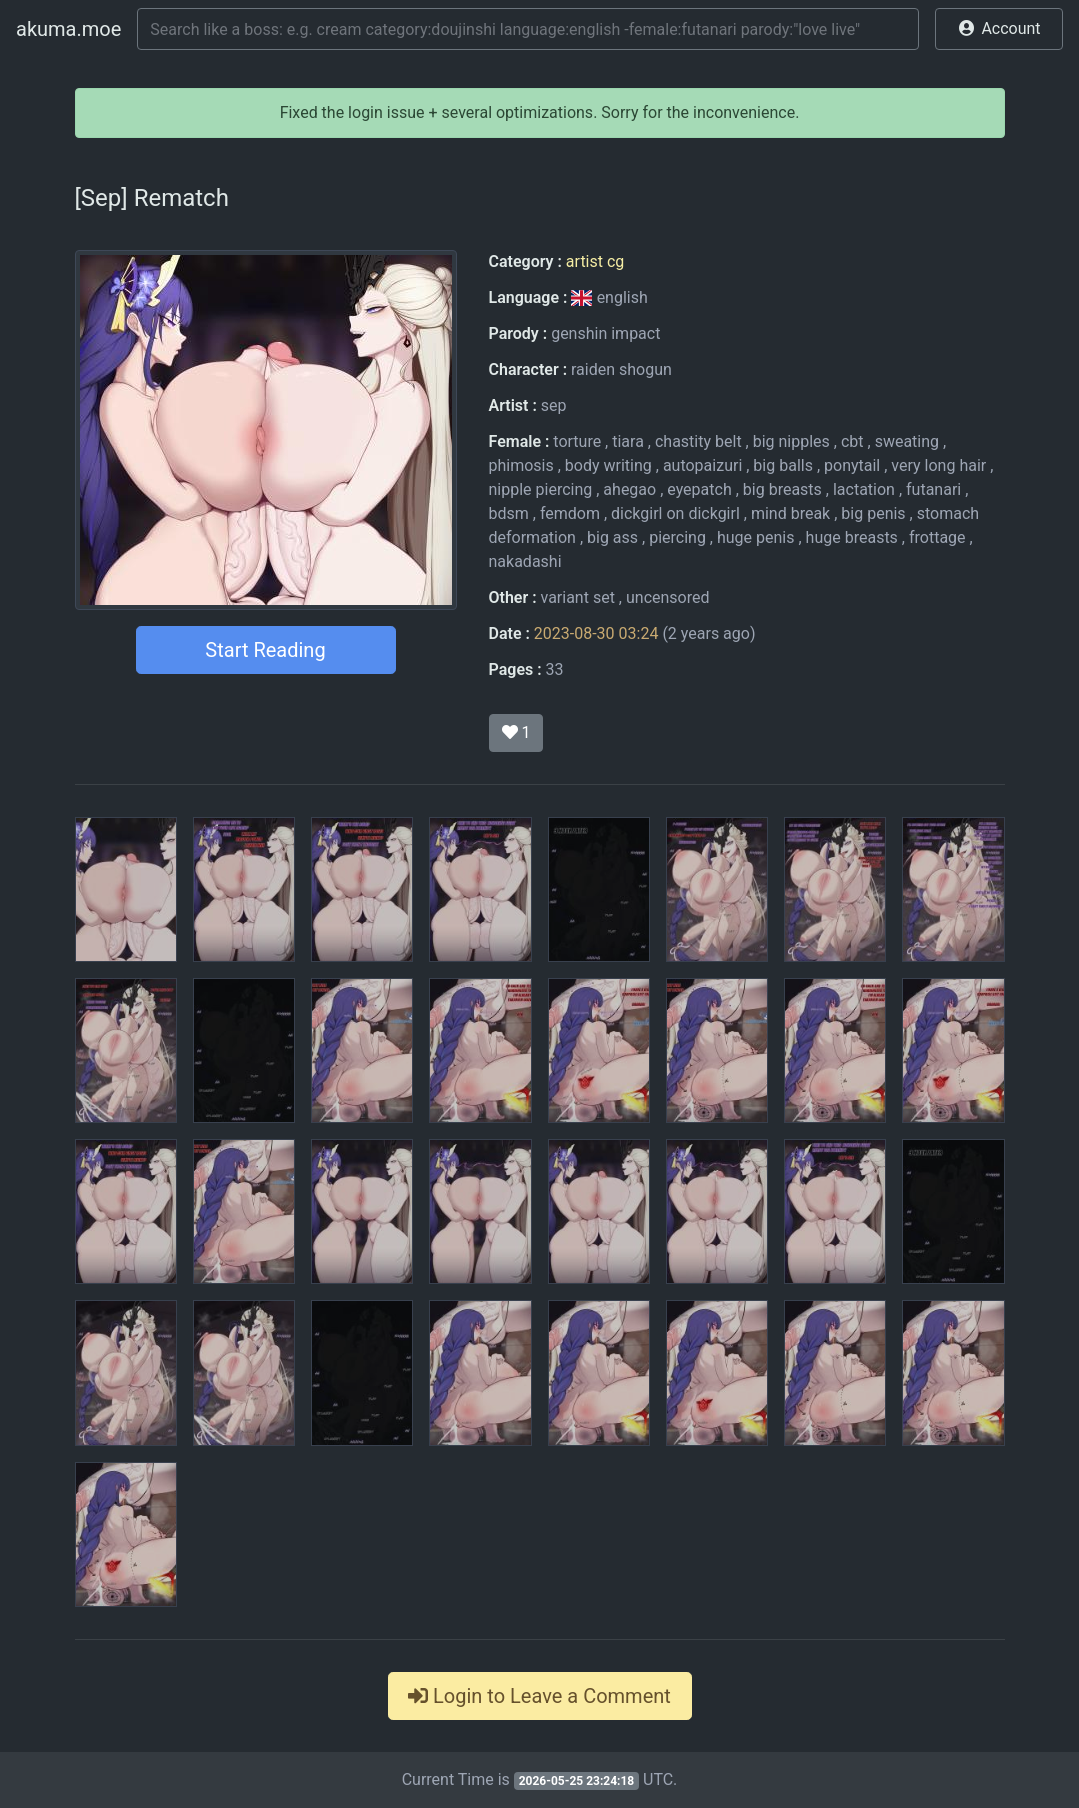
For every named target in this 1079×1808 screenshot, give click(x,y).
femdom (570, 513)
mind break (790, 513)
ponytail (852, 465)
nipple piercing (541, 489)
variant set (578, 597)
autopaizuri (702, 465)
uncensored (668, 597)
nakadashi (525, 561)
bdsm (509, 513)
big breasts (782, 489)
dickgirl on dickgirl (675, 513)
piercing (677, 537)
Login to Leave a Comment (539, 1696)
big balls (783, 465)
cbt (852, 441)
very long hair (938, 465)
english (609, 297)
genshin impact (605, 333)
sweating (907, 441)
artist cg (595, 261)
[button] (999, 29)
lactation (864, 489)
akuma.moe (68, 29)
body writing (608, 465)
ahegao (629, 489)
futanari (933, 489)
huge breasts (852, 537)
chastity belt (698, 441)
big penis (873, 513)
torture (577, 441)
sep (554, 405)
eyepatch (699, 489)
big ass (612, 537)
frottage (937, 537)
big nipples (791, 441)
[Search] (528, 29)
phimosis (521, 465)
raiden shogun (621, 369)
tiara (628, 441)
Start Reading (265, 650)
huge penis (756, 537)
